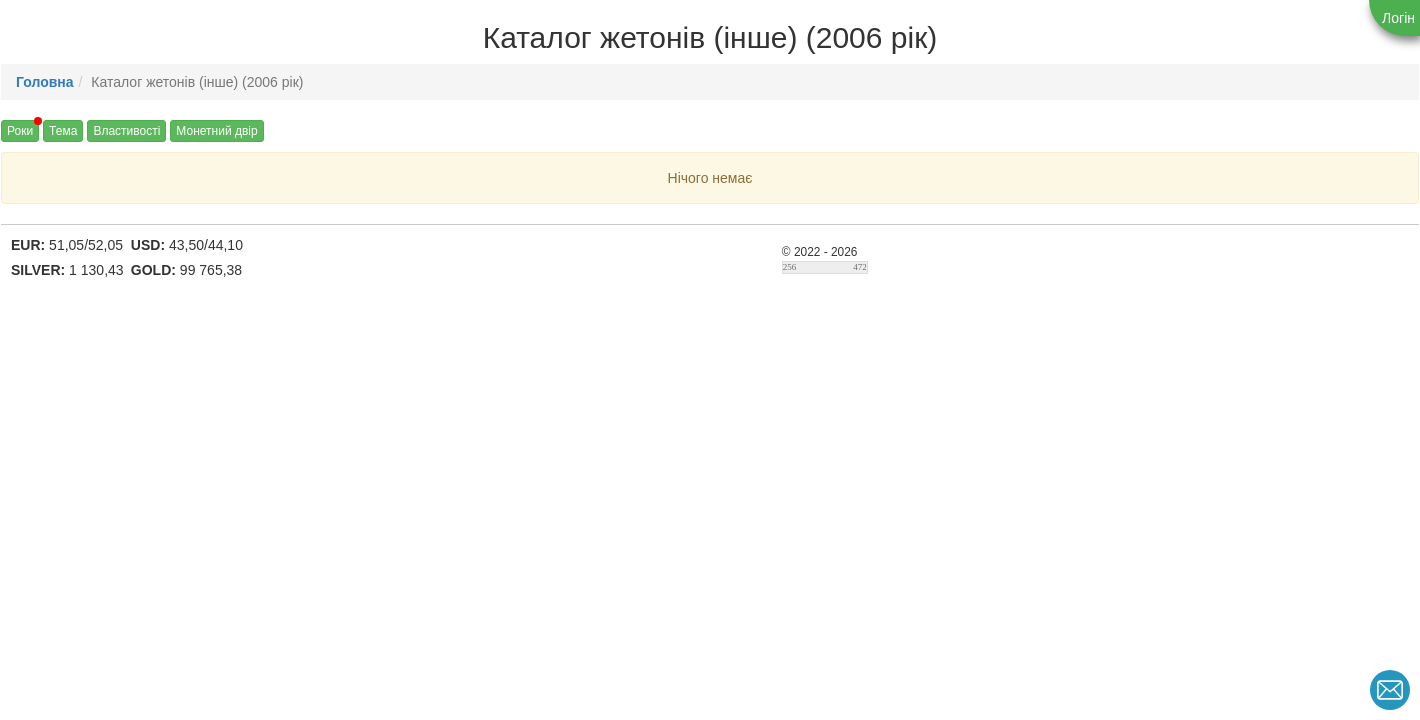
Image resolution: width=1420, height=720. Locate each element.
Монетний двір (216, 131)
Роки (20, 131)
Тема (63, 131)
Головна (45, 82)
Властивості (126, 131)
